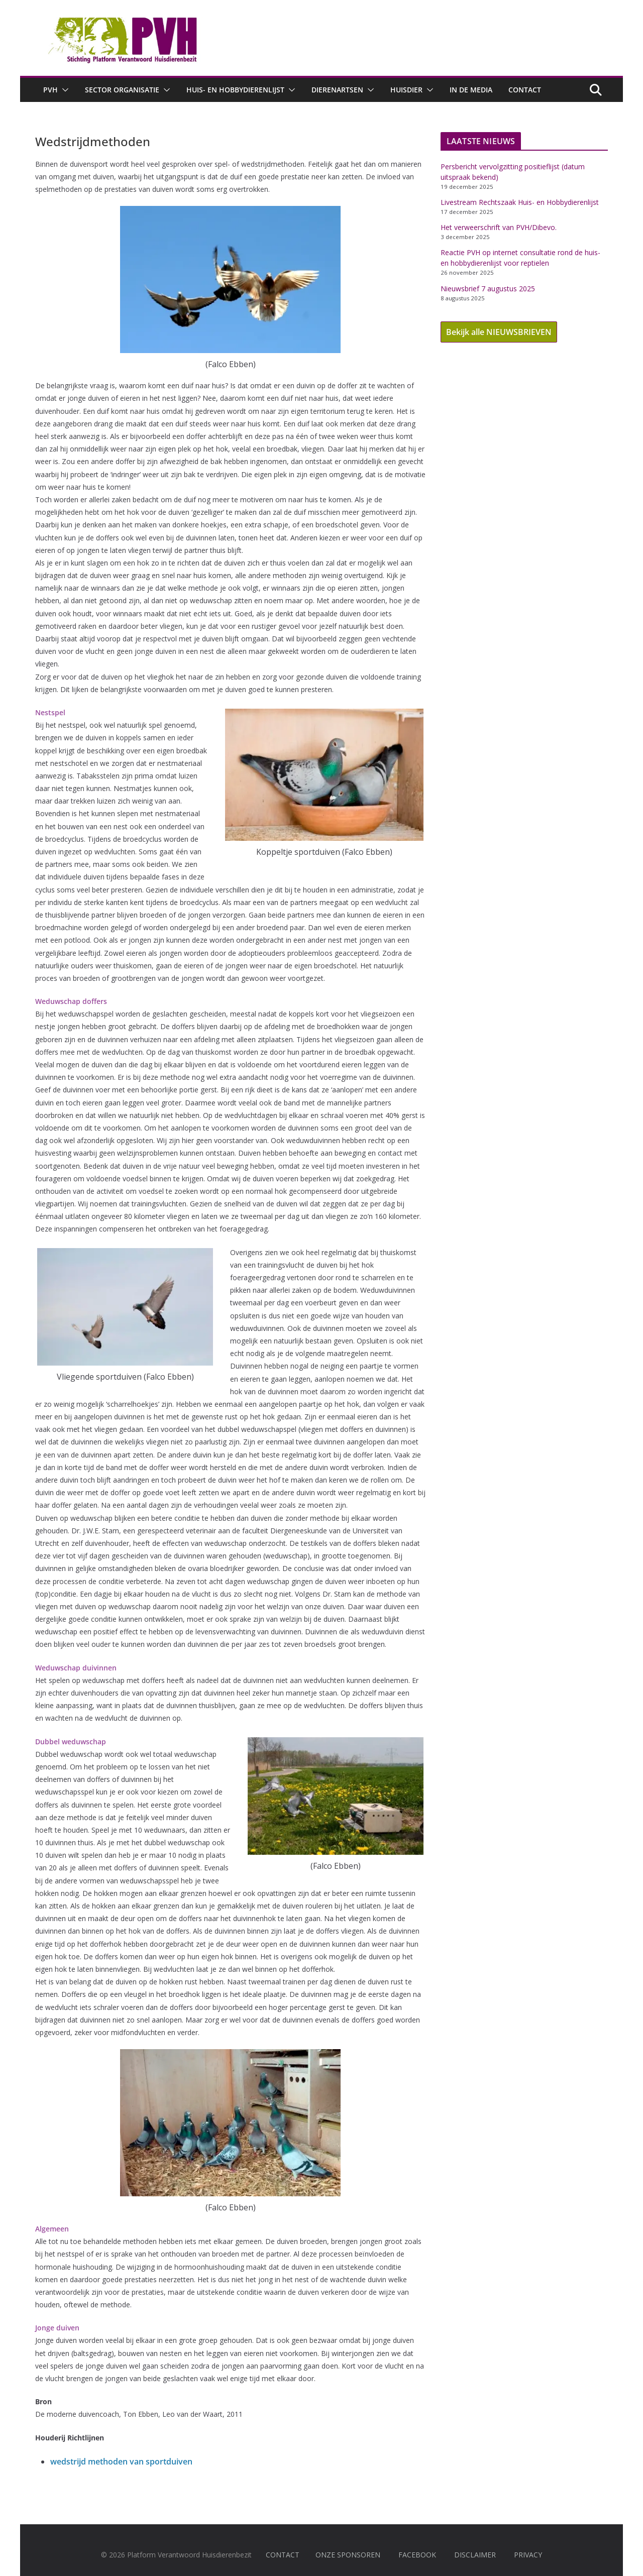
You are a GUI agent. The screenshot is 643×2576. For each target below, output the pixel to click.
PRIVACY (528, 2554)
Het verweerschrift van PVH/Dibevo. (499, 227)
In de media (471, 89)
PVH (50, 89)
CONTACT (282, 2554)
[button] (63, 90)
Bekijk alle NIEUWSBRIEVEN (499, 332)
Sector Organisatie (122, 89)
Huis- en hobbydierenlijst (235, 89)
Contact (524, 89)
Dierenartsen (337, 89)
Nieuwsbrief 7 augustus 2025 (488, 288)
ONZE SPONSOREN (347, 2554)
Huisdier (406, 89)
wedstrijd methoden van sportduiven (121, 2461)
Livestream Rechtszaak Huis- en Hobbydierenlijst (520, 202)
